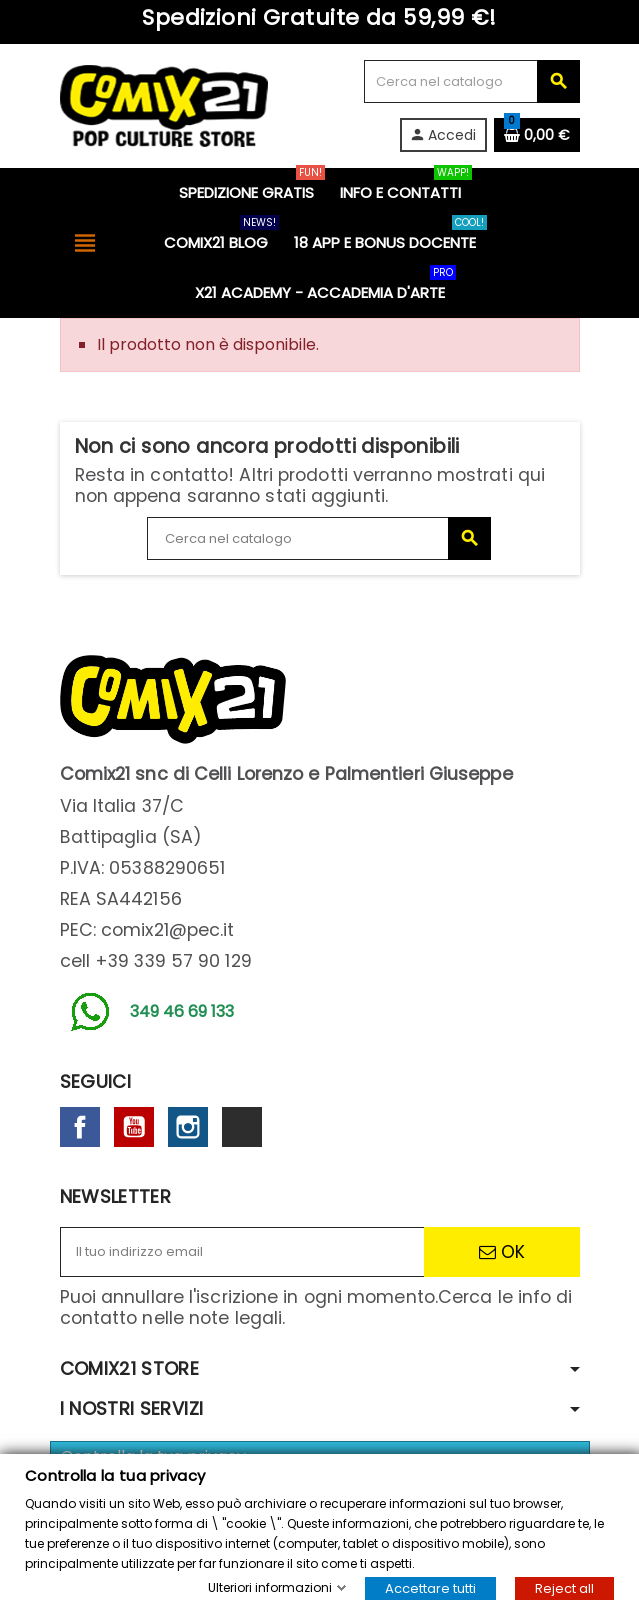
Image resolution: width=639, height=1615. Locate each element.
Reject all (564, 1588)
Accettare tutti (430, 1588)
